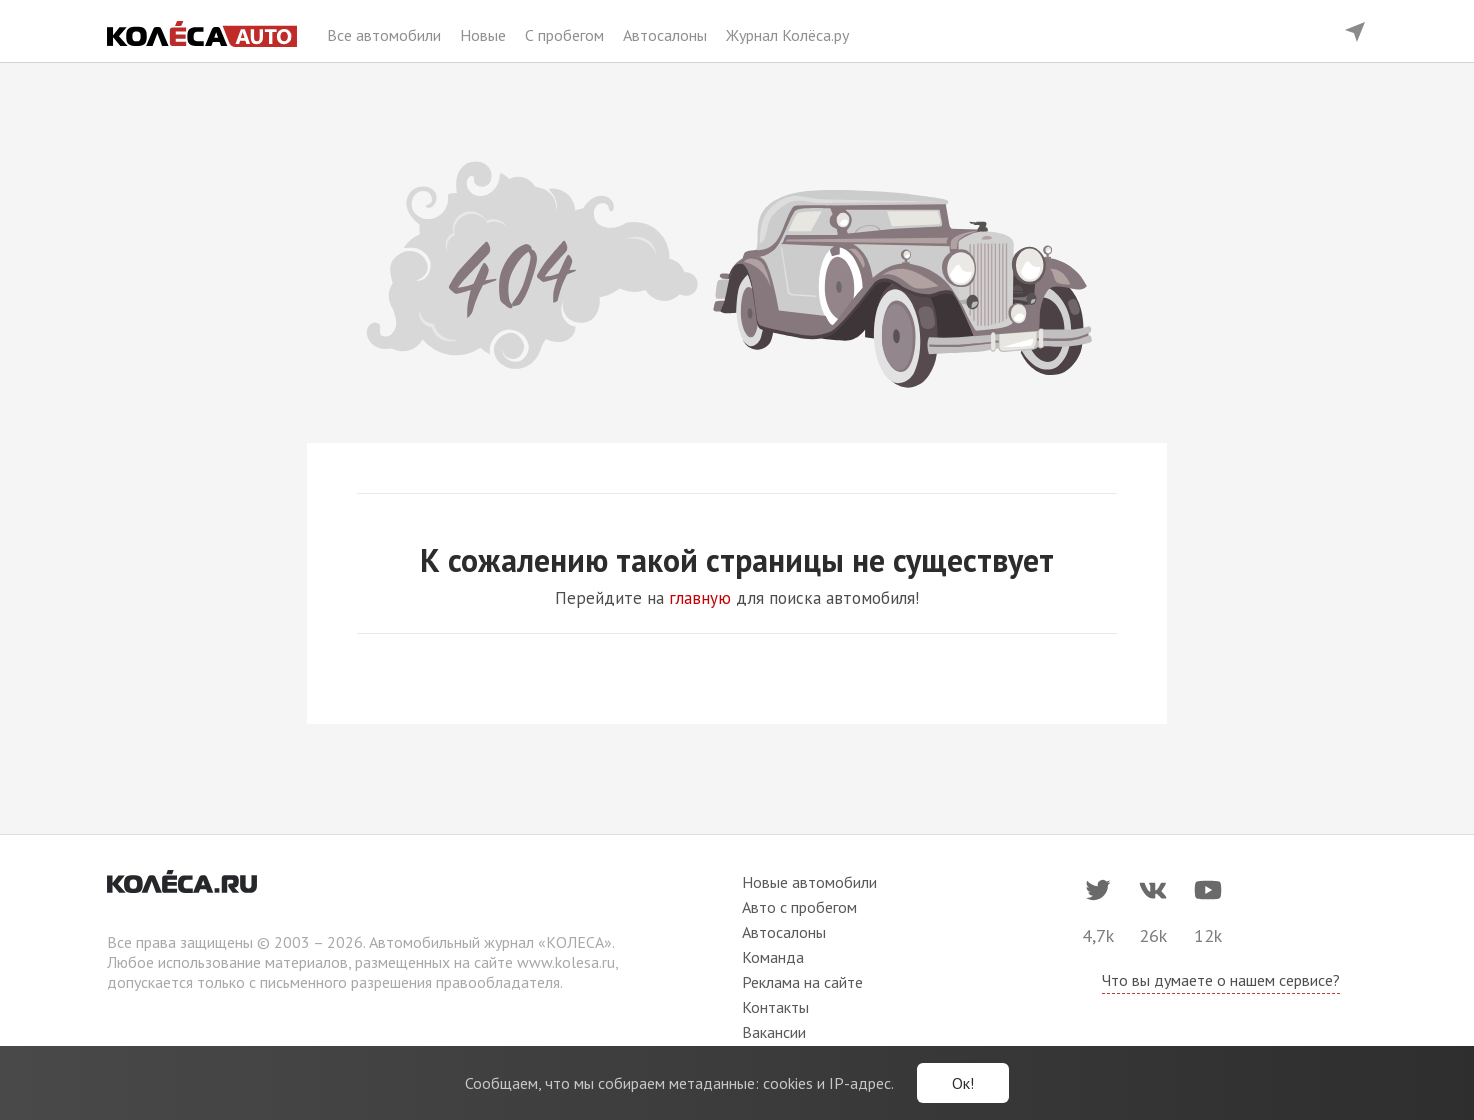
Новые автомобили (809, 882)
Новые (485, 35)
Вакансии (774, 1032)
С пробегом (566, 35)
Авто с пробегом (799, 907)
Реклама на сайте (802, 982)
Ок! (963, 1083)
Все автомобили (386, 35)
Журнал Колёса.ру (787, 35)
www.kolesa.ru (566, 962)
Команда (773, 957)
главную (700, 598)
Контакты (775, 1007)
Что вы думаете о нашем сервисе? (1221, 980)
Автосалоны (667, 35)
